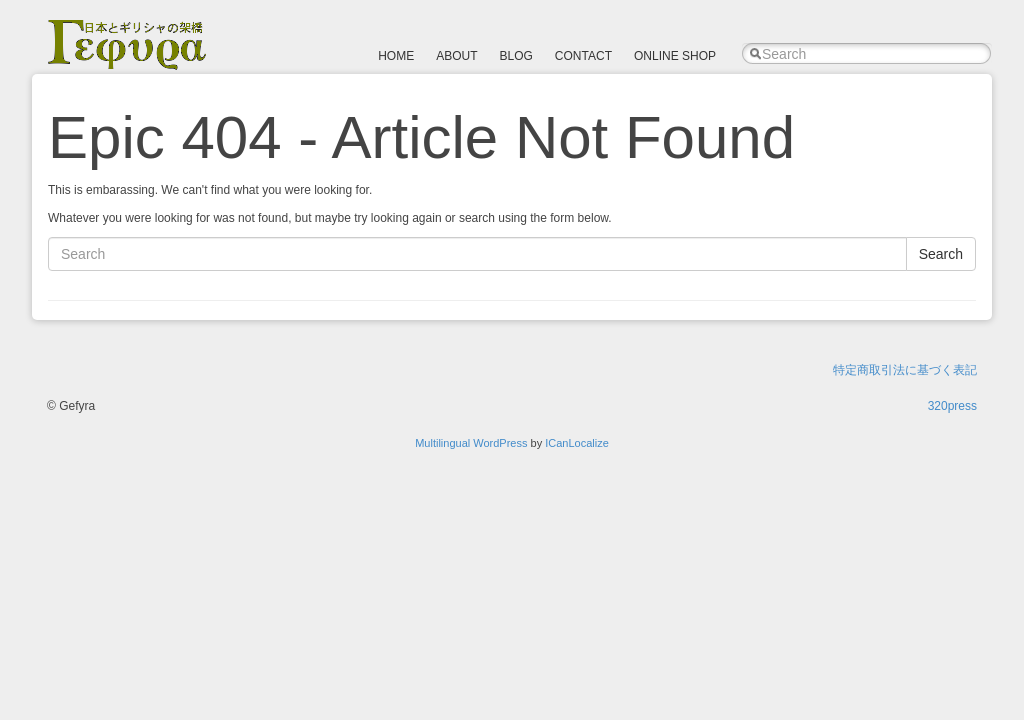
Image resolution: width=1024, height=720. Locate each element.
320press (952, 406)
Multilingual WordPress (471, 443)
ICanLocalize (577, 443)
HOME (396, 56)
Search (941, 254)
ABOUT (456, 56)
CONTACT (583, 56)
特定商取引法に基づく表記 (905, 370)
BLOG (516, 56)
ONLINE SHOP (675, 56)
